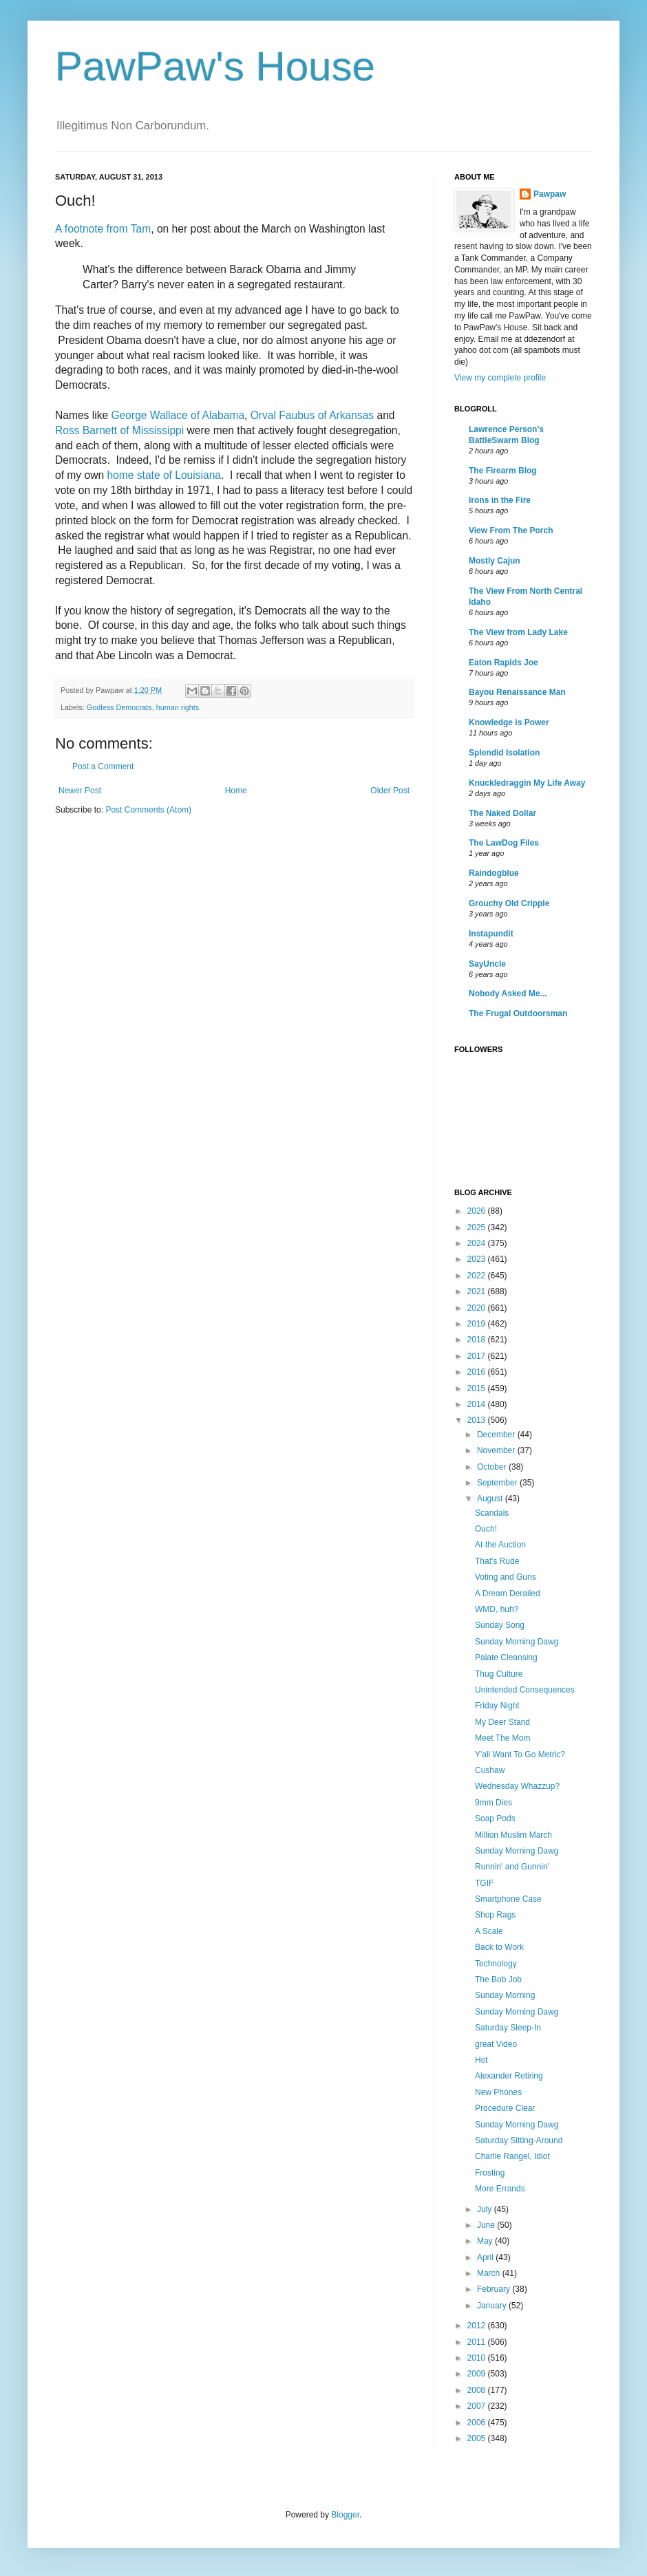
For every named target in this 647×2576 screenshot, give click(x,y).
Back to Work (499, 1947)
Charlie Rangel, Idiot (512, 2156)
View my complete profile (500, 378)
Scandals (492, 1513)
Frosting (490, 2173)
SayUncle (487, 964)
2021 (477, 1291)
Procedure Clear (505, 2108)
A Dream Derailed (507, 1593)
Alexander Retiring (509, 2076)
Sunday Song (499, 1625)
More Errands (500, 2188)
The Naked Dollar (502, 813)
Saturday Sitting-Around (518, 2140)
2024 (477, 1243)
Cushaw (490, 1770)
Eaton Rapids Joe (503, 662)
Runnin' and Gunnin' (512, 1866)
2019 (477, 1324)
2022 (477, 1275)
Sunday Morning (505, 1995)
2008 (477, 2390)
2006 (477, 2422)
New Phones (498, 2092)
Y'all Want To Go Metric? (520, 1754)
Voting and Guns (505, 1577)
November (497, 1450)
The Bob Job (498, 1979)
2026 (477, 1211)
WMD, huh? (496, 1609)
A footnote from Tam (103, 229)
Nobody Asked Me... (508, 993)
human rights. (178, 707)
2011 (477, 2342)
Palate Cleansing (506, 1657)
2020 (477, 1308)
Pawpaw (549, 194)
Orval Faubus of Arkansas (312, 415)
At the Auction (500, 1544)
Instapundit (491, 933)
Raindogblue (494, 873)
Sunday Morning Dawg (516, 1641)
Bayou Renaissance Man (517, 692)
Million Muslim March (513, 1835)
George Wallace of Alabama (177, 415)
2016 (477, 1372)
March (489, 2273)
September (498, 1483)
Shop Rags (495, 1915)
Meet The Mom (502, 1738)
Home (236, 790)
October (493, 1467)
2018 (477, 1339)
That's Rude (497, 1561)
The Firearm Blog (503, 470)
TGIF (484, 1883)
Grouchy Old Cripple (509, 903)
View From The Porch (511, 530)
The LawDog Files (504, 843)
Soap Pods (495, 1818)
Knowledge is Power (509, 722)
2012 (477, 2325)
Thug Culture (498, 1674)
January (493, 2305)
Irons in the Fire (500, 500)
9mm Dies (493, 1802)
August (491, 1498)
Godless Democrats (119, 707)
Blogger (345, 2515)
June (487, 2225)
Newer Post (80, 790)
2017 (477, 1356)
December (497, 1434)
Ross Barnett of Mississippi (119, 430)
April (486, 2257)
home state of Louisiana (164, 475)
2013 (477, 1420)
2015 (477, 1388)
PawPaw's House (215, 66)
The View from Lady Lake (518, 632)
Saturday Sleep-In (508, 2027)
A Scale (489, 1931)
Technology (496, 1963)
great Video (496, 2044)
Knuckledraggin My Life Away (527, 783)
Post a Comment (103, 766)
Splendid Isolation (504, 753)
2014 (477, 1404)
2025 (477, 1227)
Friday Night (497, 1705)
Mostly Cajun (494, 561)
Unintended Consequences (525, 1690)
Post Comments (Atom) (148, 810)
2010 (477, 2358)
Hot (481, 2060)
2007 (477, 2406)
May (486, 2241)
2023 (477, 1259)
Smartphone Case (508, 1899)
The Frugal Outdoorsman (518, 1013)
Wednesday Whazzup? (517, 1786)
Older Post (390, 790)
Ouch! (486, 1529)
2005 (477, 2438)
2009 (477, 2374)
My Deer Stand (502, 1722)
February (494, 2289)
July (485, 2209)
